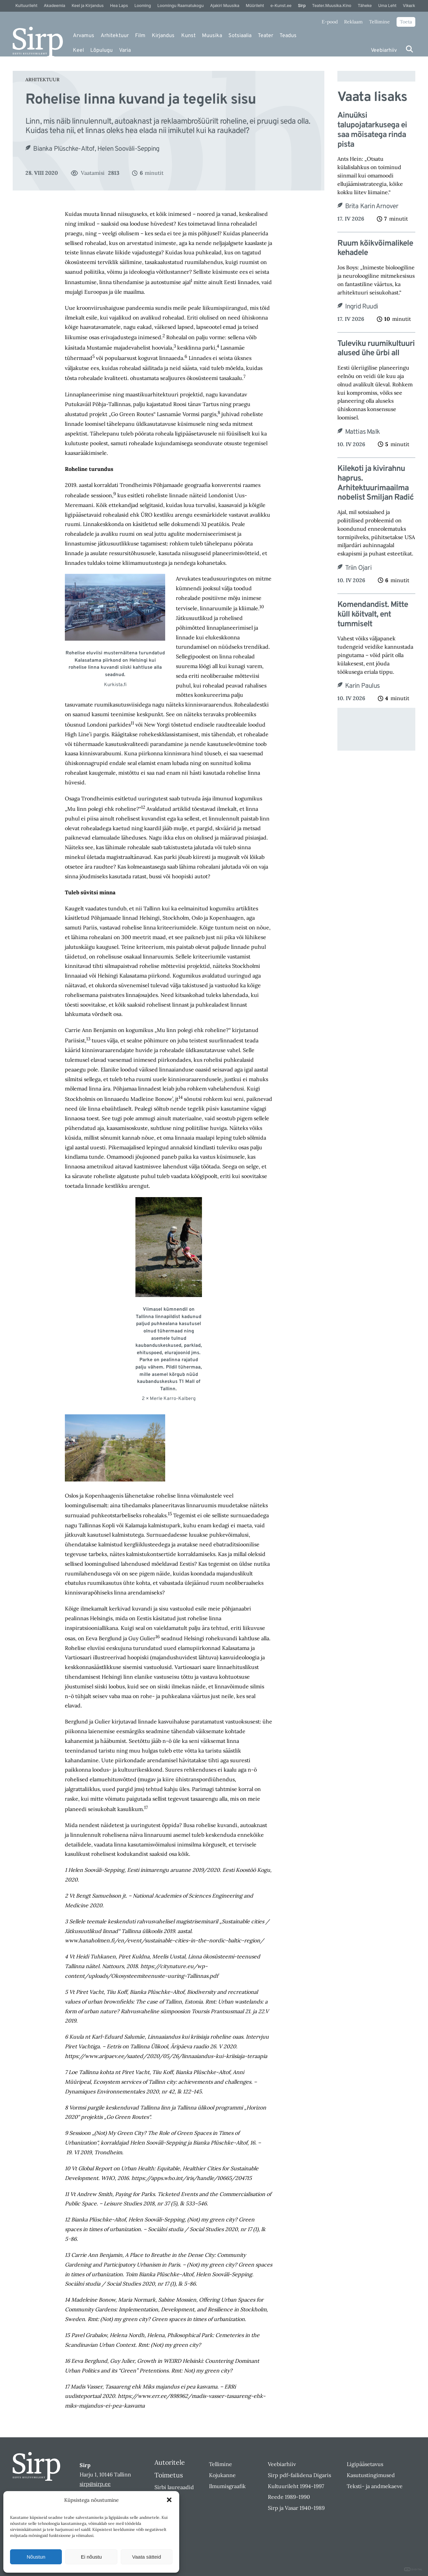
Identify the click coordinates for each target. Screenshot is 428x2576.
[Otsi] (409, 49)
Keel (78, 50)
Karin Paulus (362, 686)
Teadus (288, 35)
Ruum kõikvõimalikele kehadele (375, 248)
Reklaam (353, 22)
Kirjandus (163, 35)
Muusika (212, 35)
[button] (169, 2499)
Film (140, 35)
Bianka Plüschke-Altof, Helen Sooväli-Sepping (96, 149)
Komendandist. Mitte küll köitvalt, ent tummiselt (372, 614)
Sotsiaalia (239, 35)
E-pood (330, 22)
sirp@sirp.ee (95, 2483)
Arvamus (83, 35)
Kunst (188, 35)
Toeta (406, 22)
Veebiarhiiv (384, 50)
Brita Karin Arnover (372, 206)
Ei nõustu (91, 2557)
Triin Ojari (358, 568)
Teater (265, 35)
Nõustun (36, 2557)
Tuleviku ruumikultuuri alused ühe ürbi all (376, 349)
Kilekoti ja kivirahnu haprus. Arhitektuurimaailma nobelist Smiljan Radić (375, 483)
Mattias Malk (362, 432)
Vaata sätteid (146, 2557)
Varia (125, 50)
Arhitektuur (115, 35)
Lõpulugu (101, 50)
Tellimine (379, 22)
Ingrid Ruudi (361, 306)
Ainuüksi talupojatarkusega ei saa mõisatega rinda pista (372, 130)
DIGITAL (413, 2569)
